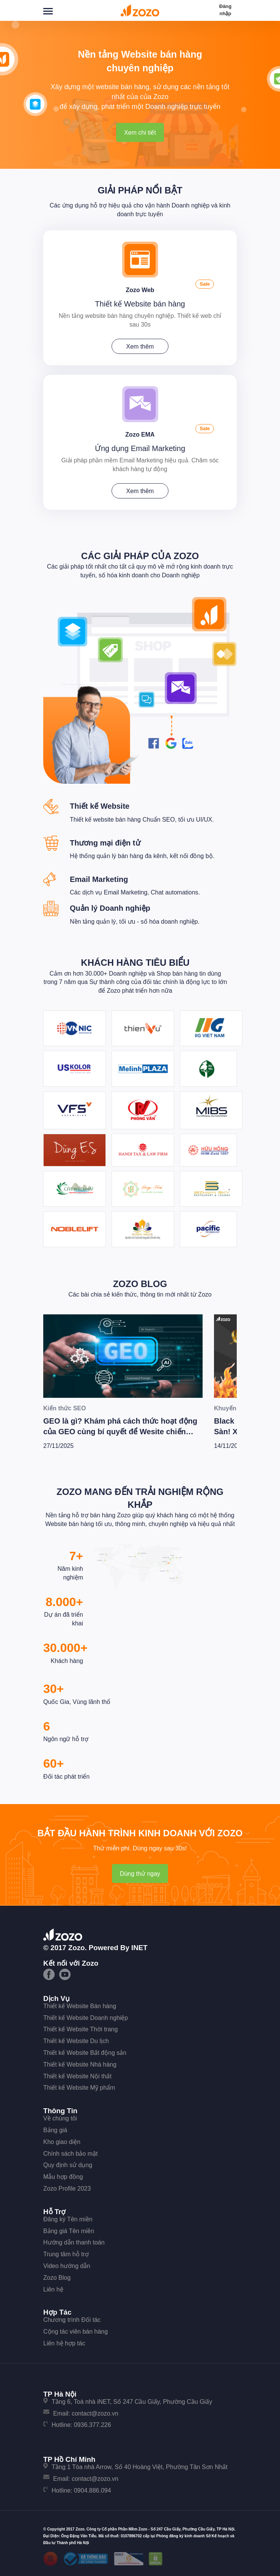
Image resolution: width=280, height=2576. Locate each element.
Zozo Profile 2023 (67, 2188)
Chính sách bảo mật (70, 2153)
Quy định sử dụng (67, 2165)
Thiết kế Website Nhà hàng (79, 2064)
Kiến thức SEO (64, 1408)
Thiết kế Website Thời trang (80, 2029)
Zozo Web (140, 290)
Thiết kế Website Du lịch (76, 2041)
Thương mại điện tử (105, 843)
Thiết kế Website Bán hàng (79, 2006)
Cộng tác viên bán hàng (75, 2331)
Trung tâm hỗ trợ (66, 2254)
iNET (139, 1948)
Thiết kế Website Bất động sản (84, 2052)
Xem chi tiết (140, 132)
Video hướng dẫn (66, 2266)
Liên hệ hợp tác (64, 2343)
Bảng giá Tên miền (68, 2231)
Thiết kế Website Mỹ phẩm (79, 2087)
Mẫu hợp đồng (63, 2177)
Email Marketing (99, 879)
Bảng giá (55, 2130)
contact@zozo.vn (95, 2413)
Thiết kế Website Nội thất (77, 2076)
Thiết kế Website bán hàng (140, 304)
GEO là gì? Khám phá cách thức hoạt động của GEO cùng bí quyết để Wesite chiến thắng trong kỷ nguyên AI (120, 1432)
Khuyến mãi (231, 1408)
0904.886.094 (92, 2490)
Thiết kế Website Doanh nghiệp (85, 2018)
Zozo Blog (140, 1284)
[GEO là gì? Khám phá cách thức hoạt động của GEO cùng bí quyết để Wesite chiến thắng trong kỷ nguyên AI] (123, 1356)
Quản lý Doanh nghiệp (110, 908)
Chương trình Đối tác (72, 2320)
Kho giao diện (61, 2142)
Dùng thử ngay (140, 1873)
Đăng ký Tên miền (68, 2219)
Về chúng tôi (60, 2118)
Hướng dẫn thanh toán (74, 2242)
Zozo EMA (139, 434)
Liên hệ (53, 2289)
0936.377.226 (92, 2425)
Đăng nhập (225, 9)
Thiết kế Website (99, 806)
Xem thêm (140, 346)
